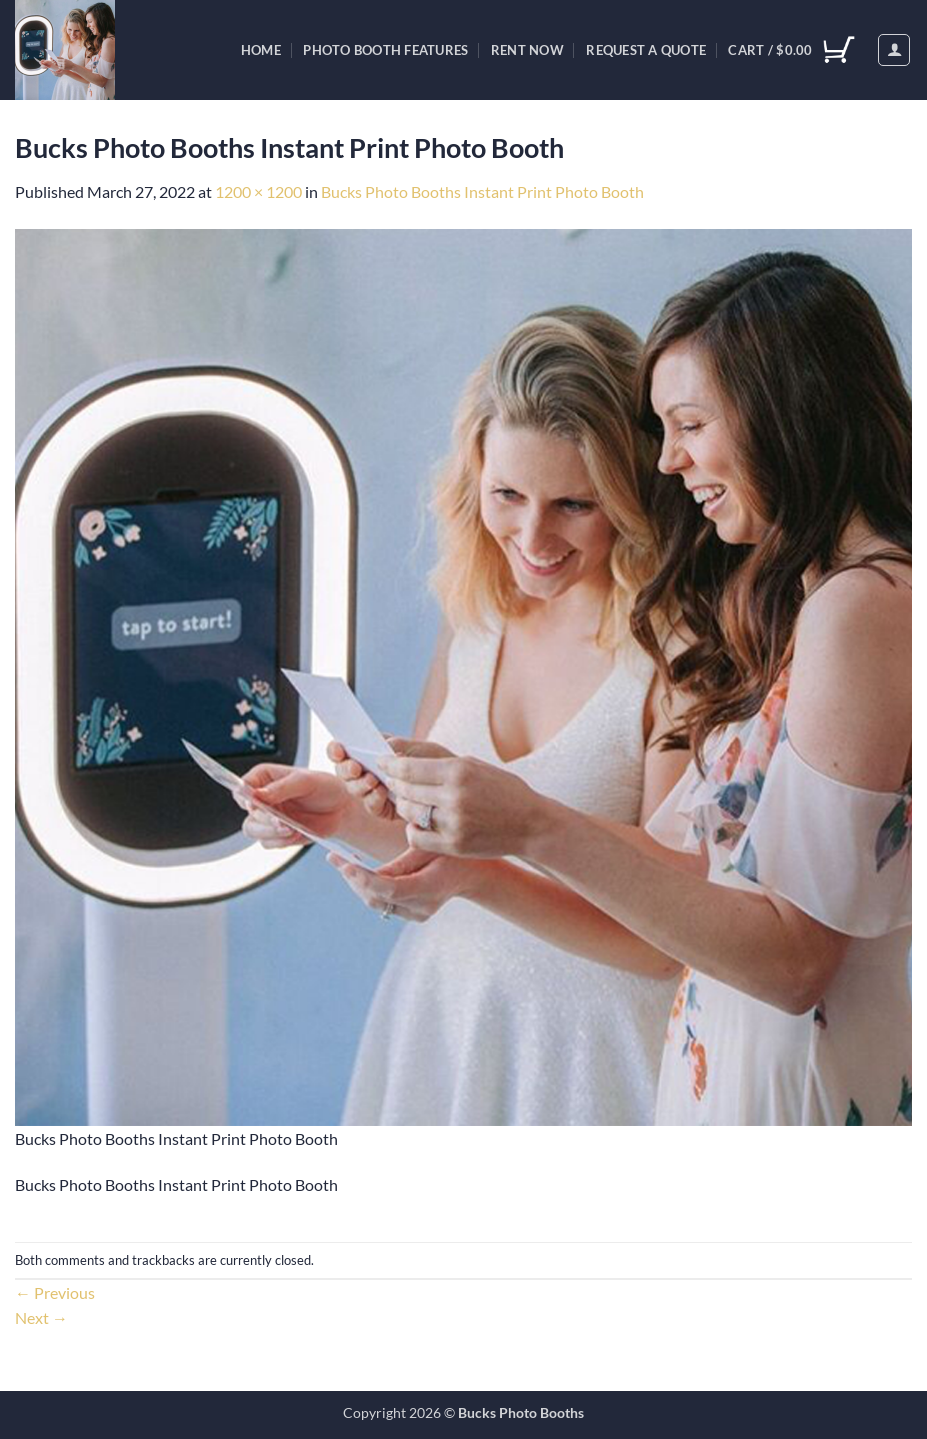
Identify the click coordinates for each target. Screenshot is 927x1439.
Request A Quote (646, 50)
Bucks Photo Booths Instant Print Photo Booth (482, 191)
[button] (894, 50)
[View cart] (791, 50)
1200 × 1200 (258, 191)
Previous (55, 1292)
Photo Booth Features (385, 50)
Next (41, 1317)
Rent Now (527, 50)
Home (261, 50)
